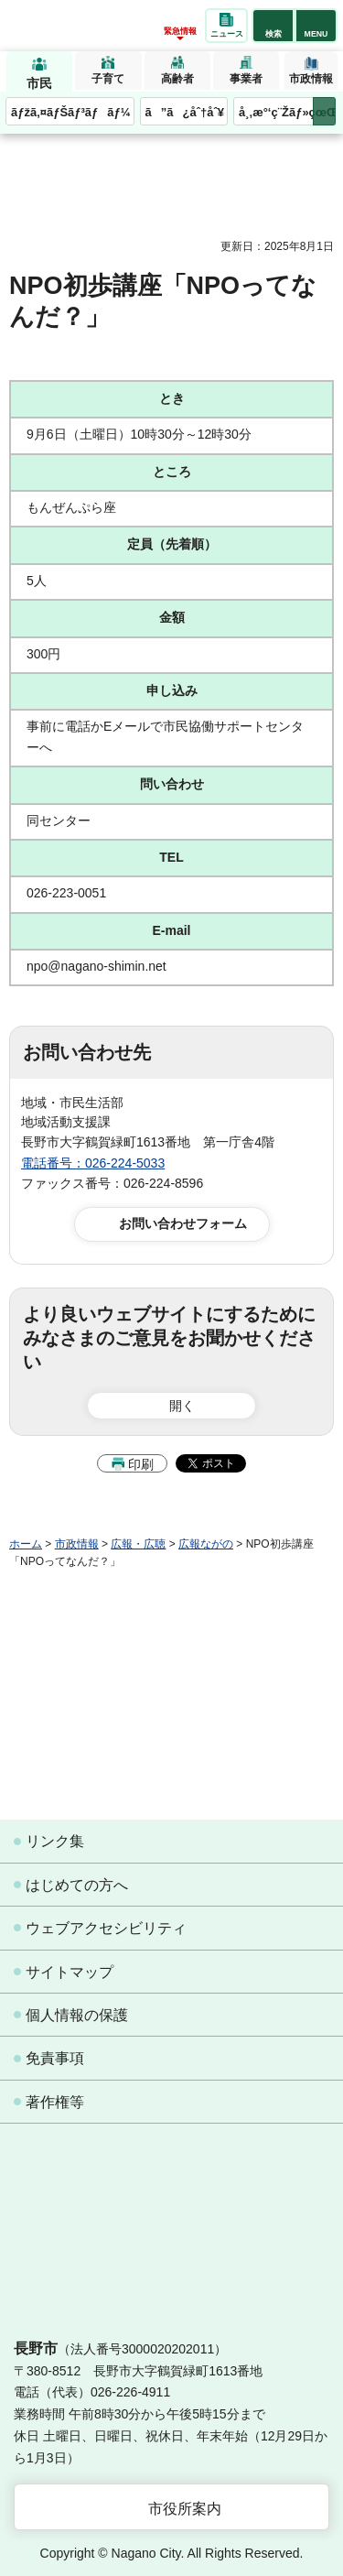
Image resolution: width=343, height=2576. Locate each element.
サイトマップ (69, 1972)
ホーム (25, 1544)
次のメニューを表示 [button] (324, 111)
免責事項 (55, 2058)
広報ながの (205, 1544)
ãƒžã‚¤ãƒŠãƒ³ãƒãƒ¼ (71, 112)
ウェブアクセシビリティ (106, 1928)
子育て (107, 78)
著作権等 (55, 2102)
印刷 (141, 1464)
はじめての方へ (77, 1885)
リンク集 (55, 1841)
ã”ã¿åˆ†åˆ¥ (184, 112)
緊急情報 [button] (180, 31)
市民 (39, 83)
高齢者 (177, 78)
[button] (273, 25)
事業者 (246, 78)
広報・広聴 (138, 1544)
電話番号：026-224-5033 (93, 1163)
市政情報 (311, 78)
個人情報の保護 (77, 2015)
